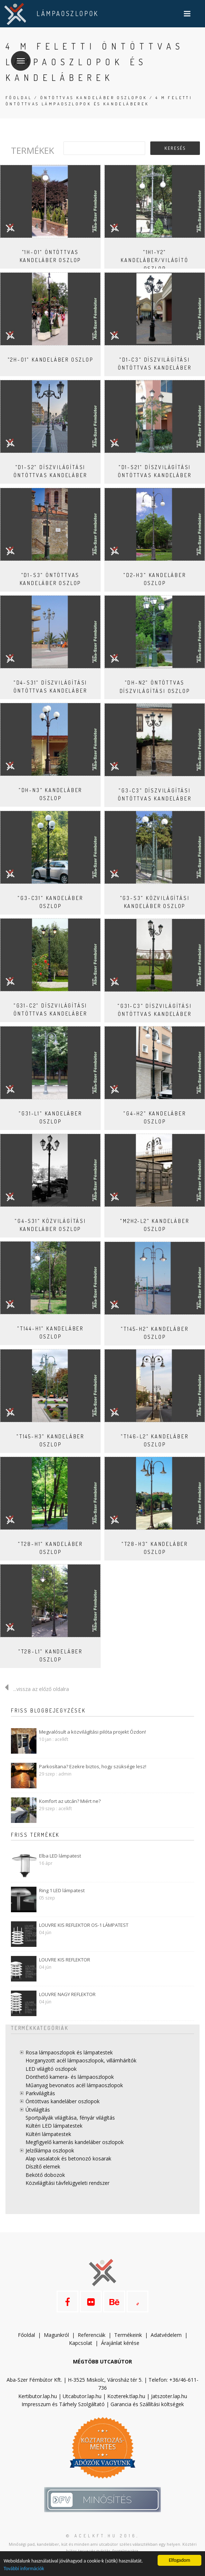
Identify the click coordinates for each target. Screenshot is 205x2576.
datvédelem (168, 2334)
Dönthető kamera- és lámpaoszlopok (70, 2076)
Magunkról (56, 2334)
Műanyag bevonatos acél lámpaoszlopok (74, 2085)
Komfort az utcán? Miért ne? (70, 1801)
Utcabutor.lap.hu (82, 2396)
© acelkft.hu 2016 (101, 2535)
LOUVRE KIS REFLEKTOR (64, 1959)
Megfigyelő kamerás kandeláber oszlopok (75, 2142)
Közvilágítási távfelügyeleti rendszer (67, 2182)
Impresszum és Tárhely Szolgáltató (63, 2404)
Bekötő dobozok (45, 2174)
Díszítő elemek (43, 2166)
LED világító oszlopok (51, 2068)
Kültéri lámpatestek (48, 2134)
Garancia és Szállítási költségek (147, 2404)
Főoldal (18, 97)
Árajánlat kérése (120, 2342)
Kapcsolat (80, 2342)
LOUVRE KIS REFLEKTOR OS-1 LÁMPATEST (83, 1925)
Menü (18, 56)
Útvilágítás (38, 2109)
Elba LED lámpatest (60, 1855)
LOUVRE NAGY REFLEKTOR (67, 1994)
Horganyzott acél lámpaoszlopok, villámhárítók (81, 2060)
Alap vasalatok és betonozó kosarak (68, 2158)
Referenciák (91, 2334)
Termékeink (128, 2334)
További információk (24, 2568)
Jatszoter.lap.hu (169, 2396)
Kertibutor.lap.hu (37, 2396)
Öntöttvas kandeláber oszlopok (93, 97)
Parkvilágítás (40, 2093)
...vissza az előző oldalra (34, 1688)
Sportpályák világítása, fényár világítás (70, 2117)
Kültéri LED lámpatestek (54, 2125)
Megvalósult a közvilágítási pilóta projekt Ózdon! (92, 1732)
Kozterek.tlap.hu (126, 2396)
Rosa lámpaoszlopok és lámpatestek (69, 2052)
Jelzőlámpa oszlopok (50, 2150)
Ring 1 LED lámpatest (62, 1890)
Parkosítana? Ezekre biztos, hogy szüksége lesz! (92, 1766)
